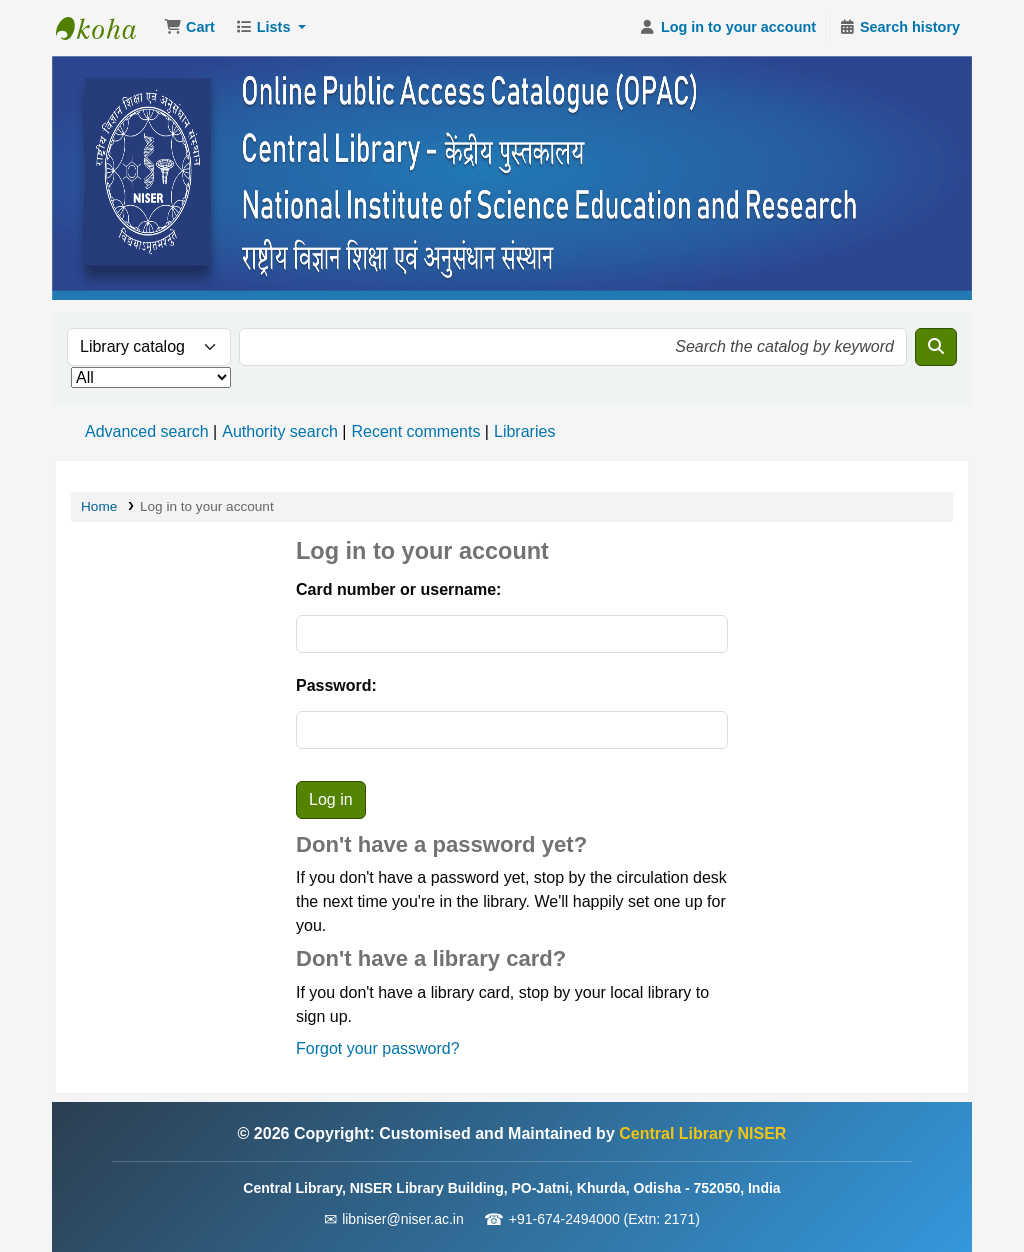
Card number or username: (398, 589)
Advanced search (147, 431)
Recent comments (415, 431)
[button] (189, 28)
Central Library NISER (106, 28)
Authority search (280, 431)
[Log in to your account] (727, 28)
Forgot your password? (378, 1048)
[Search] (936, 347)
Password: (336, 685)
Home (99, 506)
